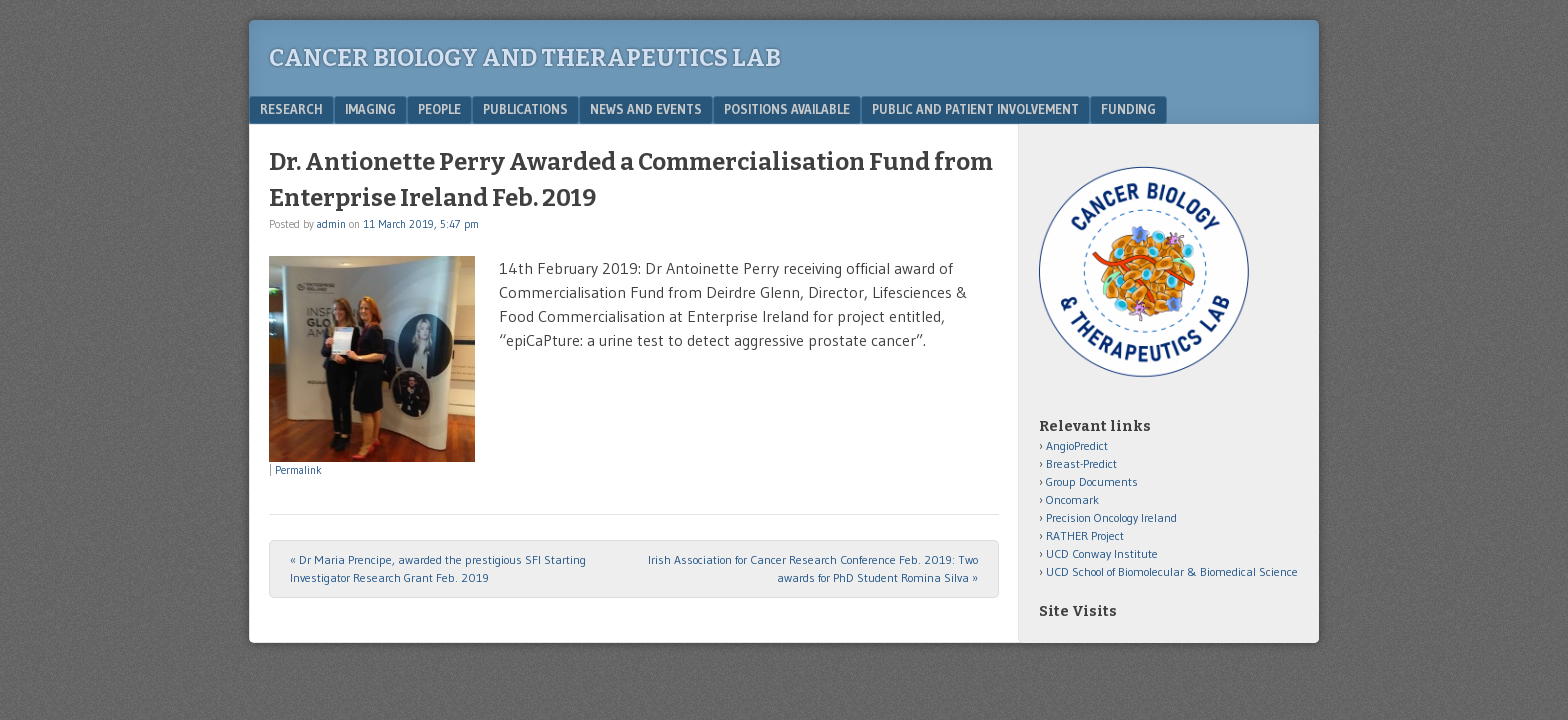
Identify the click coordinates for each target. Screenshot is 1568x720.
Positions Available (787, 109)
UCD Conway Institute (1102, 553)
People (439, 109)
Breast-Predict (1081, 463)
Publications (525, 109)
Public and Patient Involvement (975, 109)
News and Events (646, 109)
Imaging (370, 109)
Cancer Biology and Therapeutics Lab (525, 58)
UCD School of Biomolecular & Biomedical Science (1172, 571)
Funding (1128, 109)
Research (291, 109)
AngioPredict (1077, 445)
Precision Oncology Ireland (1111, 517)
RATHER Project (1085, 535)
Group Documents (1092, 481)
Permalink (298, 470)
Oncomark (1072, 499)
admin (331, 224)
